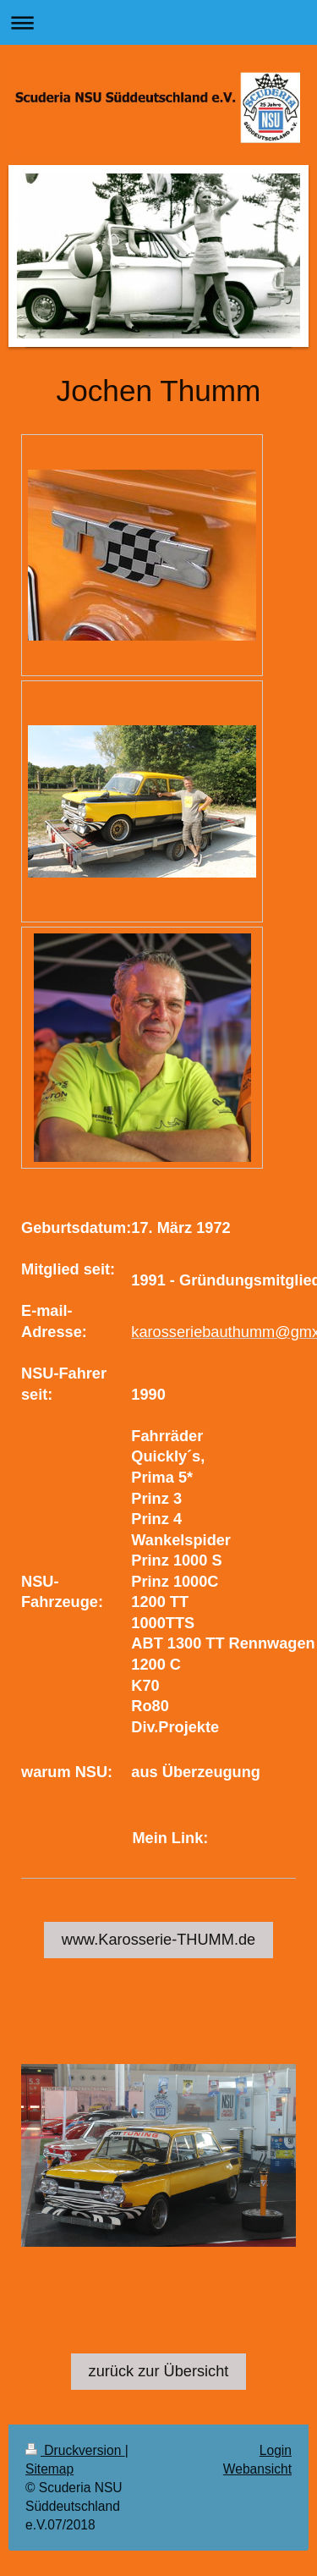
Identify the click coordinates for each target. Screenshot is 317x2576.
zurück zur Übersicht (159, 2371)
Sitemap (49, 2469)
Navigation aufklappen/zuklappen (158, 22)
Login (276, 2450)
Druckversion (75, 2450)
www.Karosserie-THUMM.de (158, 1939)
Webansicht (257, 2469)
